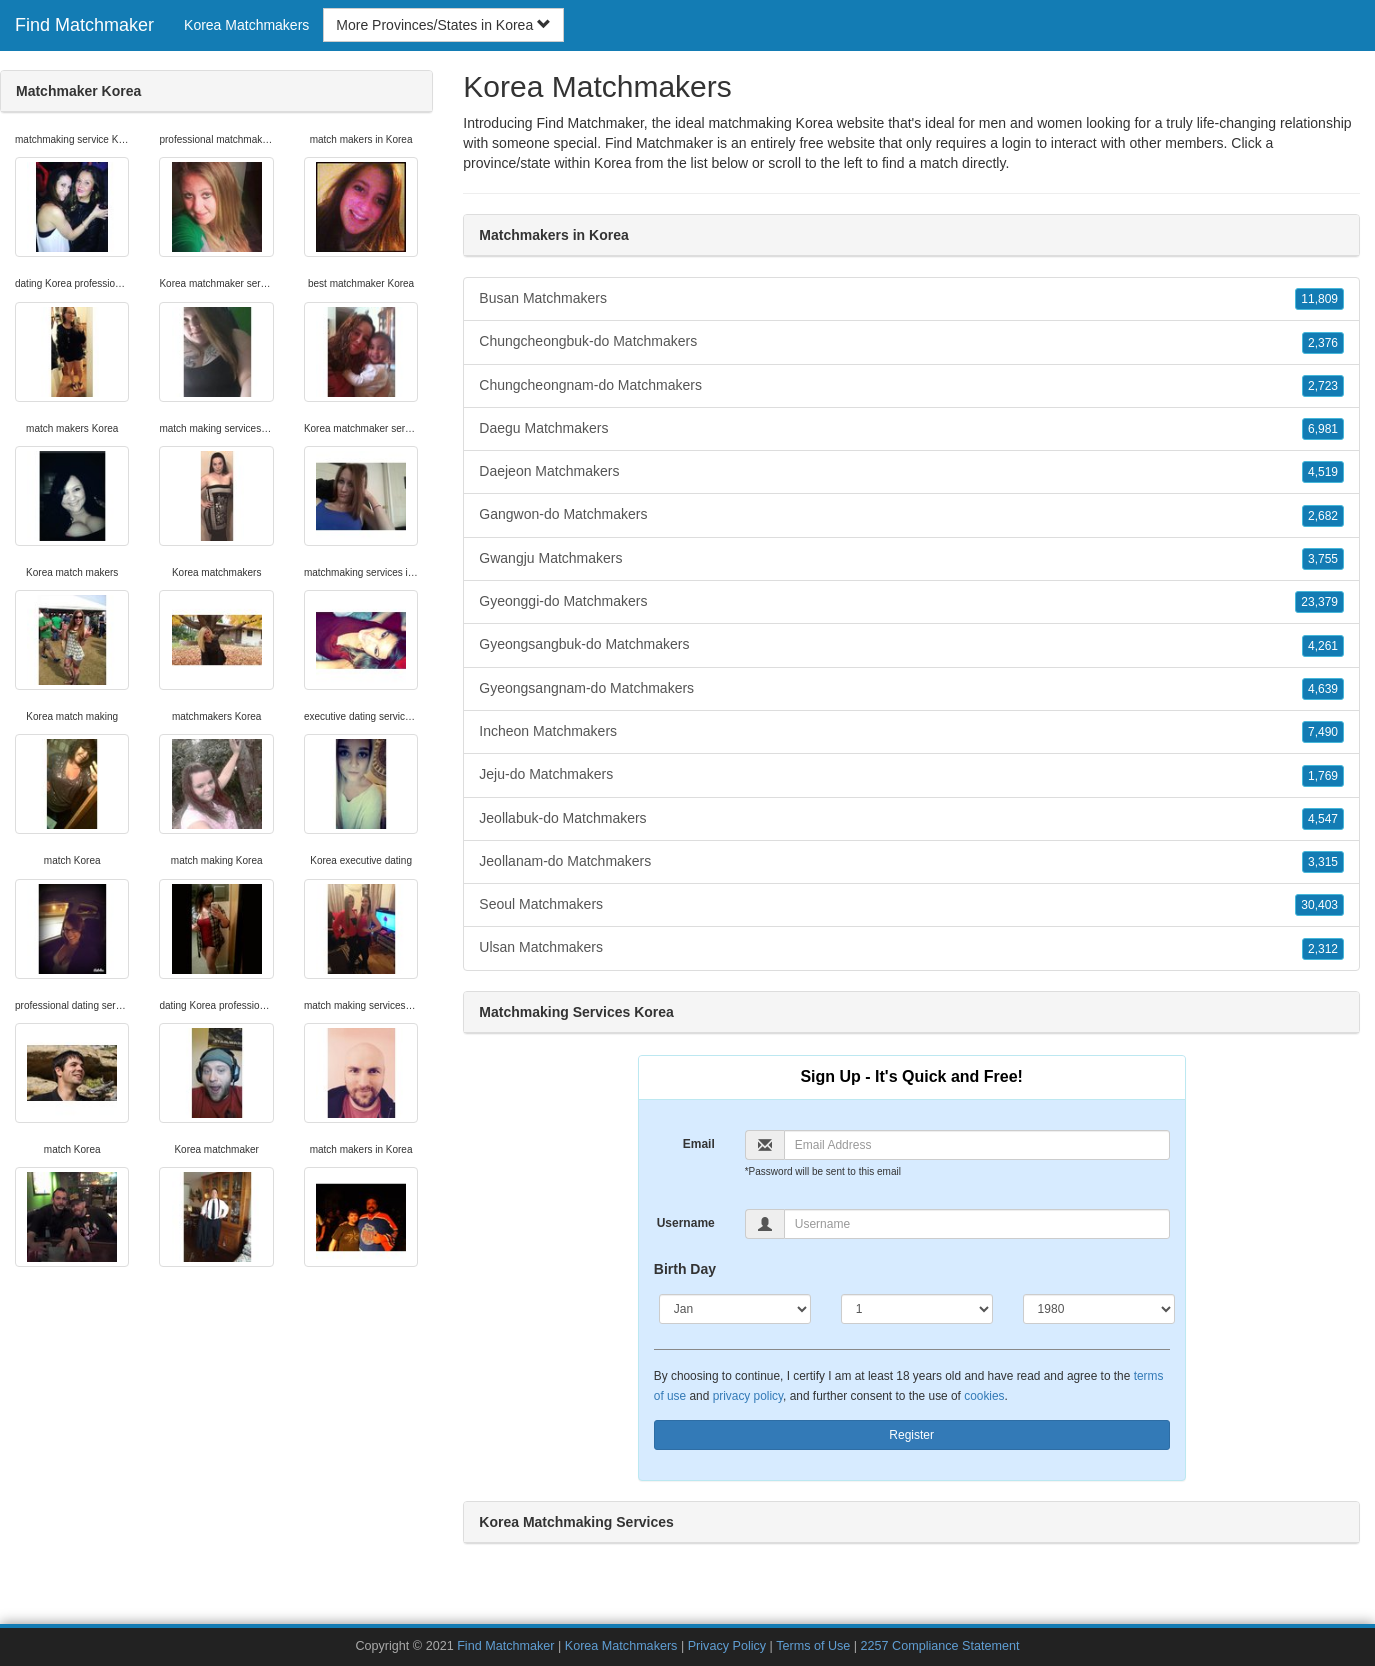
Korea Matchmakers (246, 25)
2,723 (1323, 386)
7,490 (1323, 732)
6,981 (1323, 429)
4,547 (1323, 819)
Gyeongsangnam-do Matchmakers (911, 689)
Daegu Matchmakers (911, 429)
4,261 (1323, 646)
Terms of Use (813, 1646)
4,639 (1323, 689)
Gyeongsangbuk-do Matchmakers (911, 645)
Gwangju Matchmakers (911, 559)
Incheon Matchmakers (911, 732)
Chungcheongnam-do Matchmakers (911, 386)
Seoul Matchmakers (911, 905)
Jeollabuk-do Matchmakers (911, 819)
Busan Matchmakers (911, 299)
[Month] (735, 1309)
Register (911, 1435)
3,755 (1323, 559)
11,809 (1319, 299)
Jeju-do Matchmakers (911, 775)
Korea (612, 163)
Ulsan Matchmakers (911, 948)
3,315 (1323, 862)
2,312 (1323, 949)
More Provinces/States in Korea (443, 25)
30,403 (1319, 905)
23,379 (1319, 602)
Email (699, 1144)
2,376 (1323, 343)
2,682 (1323, 516)
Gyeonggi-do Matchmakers (911, 602)
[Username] (977, 1224)
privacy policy (748, 1396)
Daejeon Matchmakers (911, 472)
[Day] (917, 1309)
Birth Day (685, 1269)
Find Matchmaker (84, 25)
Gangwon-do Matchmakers (911, 515)
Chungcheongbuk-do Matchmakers (911, 342)
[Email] (977, 1145)
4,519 (1323, 472)
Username (686, 1223)
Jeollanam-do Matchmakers (911, 862)
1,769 (1323, 776)
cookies (984, 1396)
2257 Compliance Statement (940, 1646)
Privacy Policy (727, 1646)
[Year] (1099, 1309)
